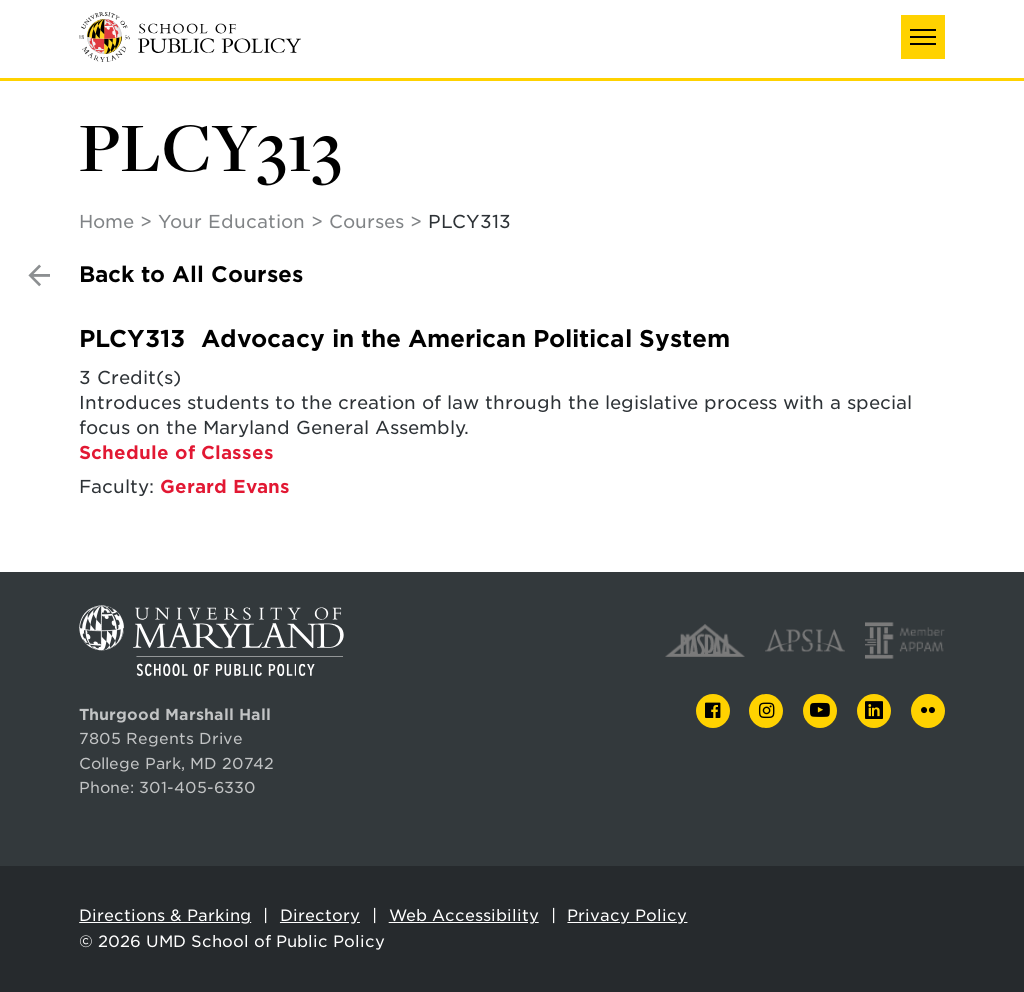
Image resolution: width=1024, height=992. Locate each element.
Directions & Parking (165, 915)
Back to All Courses (191, 274)
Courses (366, 221)
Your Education (231, 221)
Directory (320, 915)
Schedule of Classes (176, 452)
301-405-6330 (197, 787)
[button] (923, 37)
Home (106, 221)
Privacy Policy (627, 915)
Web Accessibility (464, 915)
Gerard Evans (225, 486)
